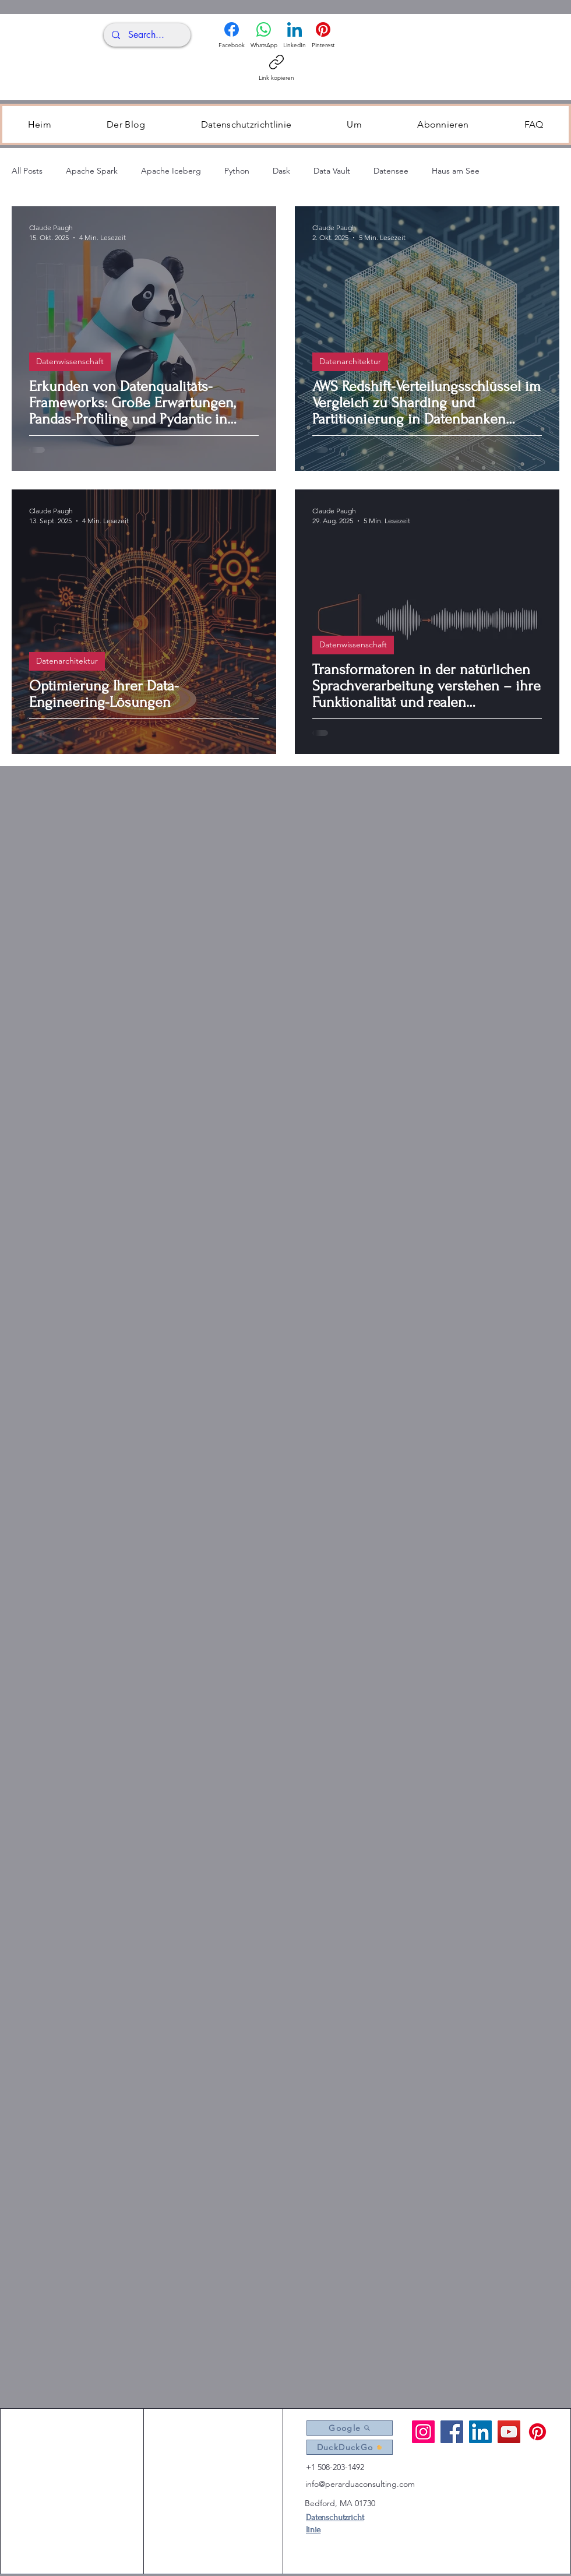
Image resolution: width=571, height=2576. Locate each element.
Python (236, 170)
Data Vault (331, 170)
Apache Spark (92, 170)
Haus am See (456, 170)
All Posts (27, 170)
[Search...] (146, 35)
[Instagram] (423, 2431)
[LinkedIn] (294, 35)
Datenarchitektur (350, 361)
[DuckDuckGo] (349, 2447)
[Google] (349, 2428)
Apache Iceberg (171, 170)
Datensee (390, 170)
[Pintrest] (537, 2431)
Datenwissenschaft (70, 361)
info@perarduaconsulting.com (360, 2484)
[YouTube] (509, 2431)
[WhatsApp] (264, 35)
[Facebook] (231, 35)
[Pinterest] (323, 35)
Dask (281, 170)
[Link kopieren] (276, 68)
